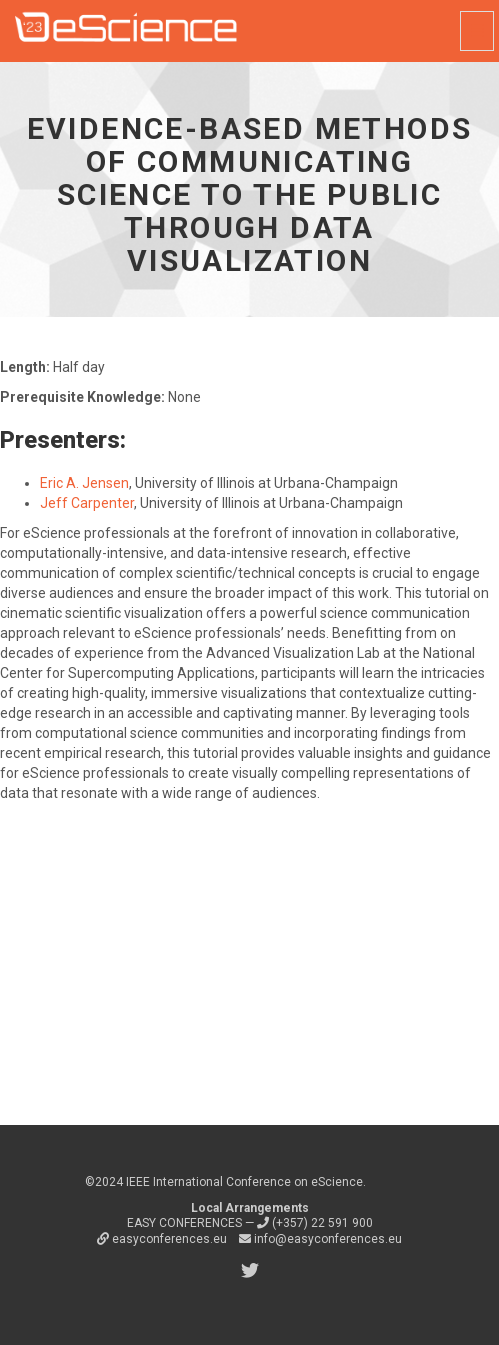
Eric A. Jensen (84, 483)
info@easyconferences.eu (320, 1239)
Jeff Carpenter (87, 503)
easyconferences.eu (163, 1239)
